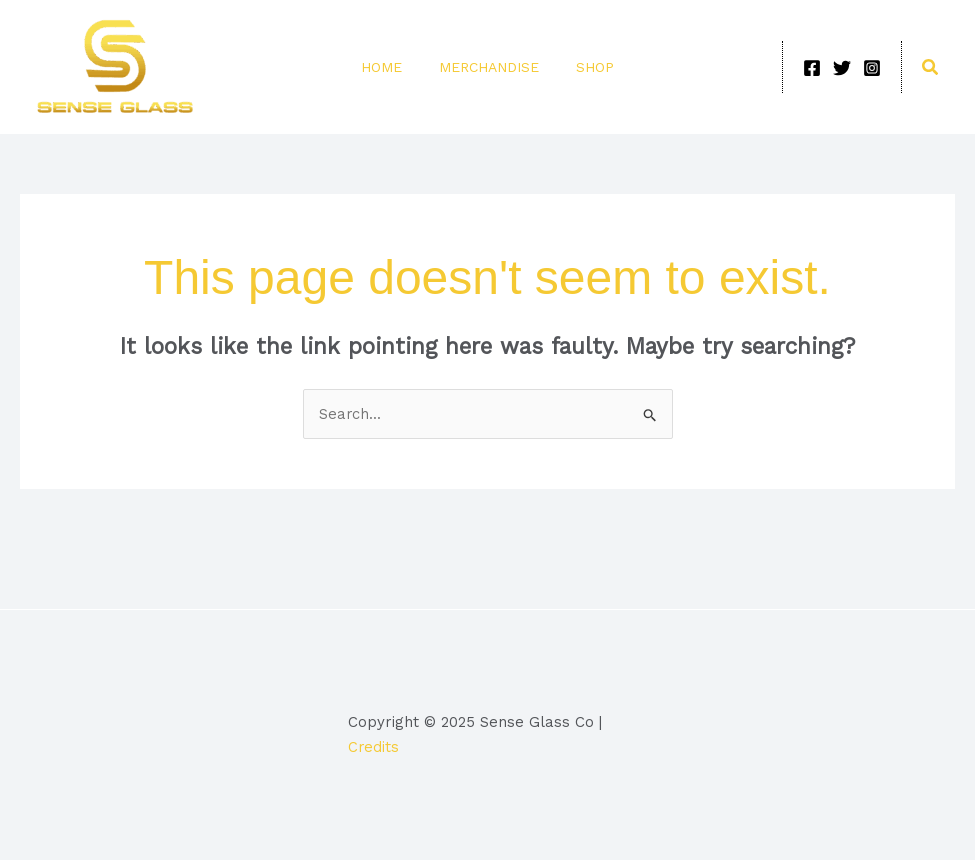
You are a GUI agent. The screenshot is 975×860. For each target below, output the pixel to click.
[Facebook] (812, 68)
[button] (931, 67)
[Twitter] (842, 68)
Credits (374, 747)
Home (388, 67)
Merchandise (489, 67)
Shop (588, 67)
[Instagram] (872, 68)
